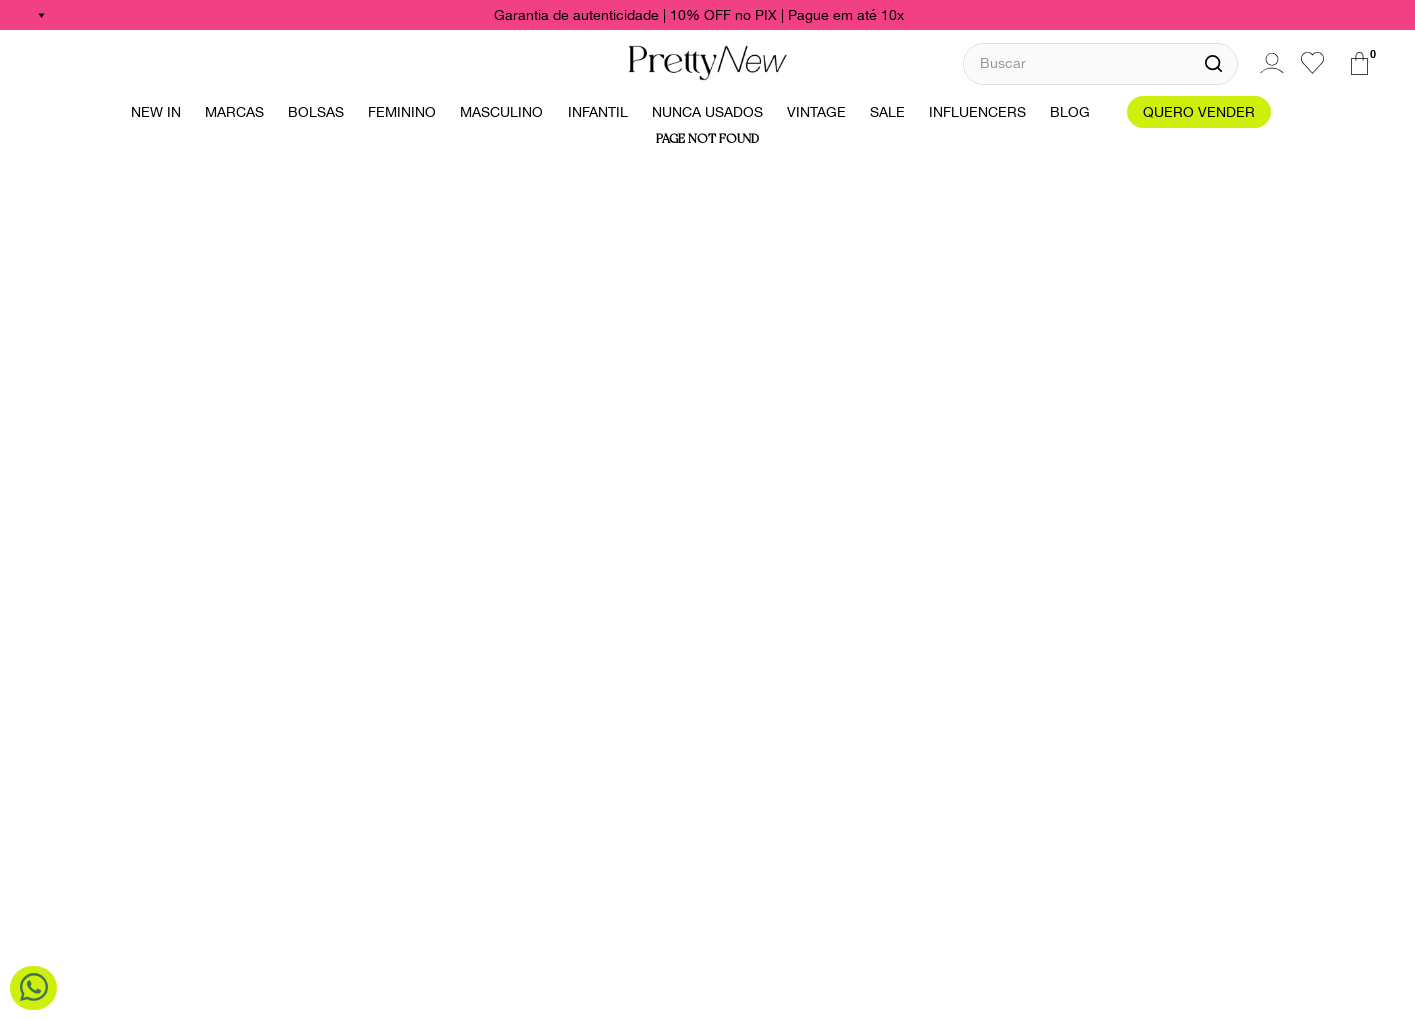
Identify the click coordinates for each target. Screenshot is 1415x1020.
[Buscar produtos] (1213, 64)
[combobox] (1100, 63)
